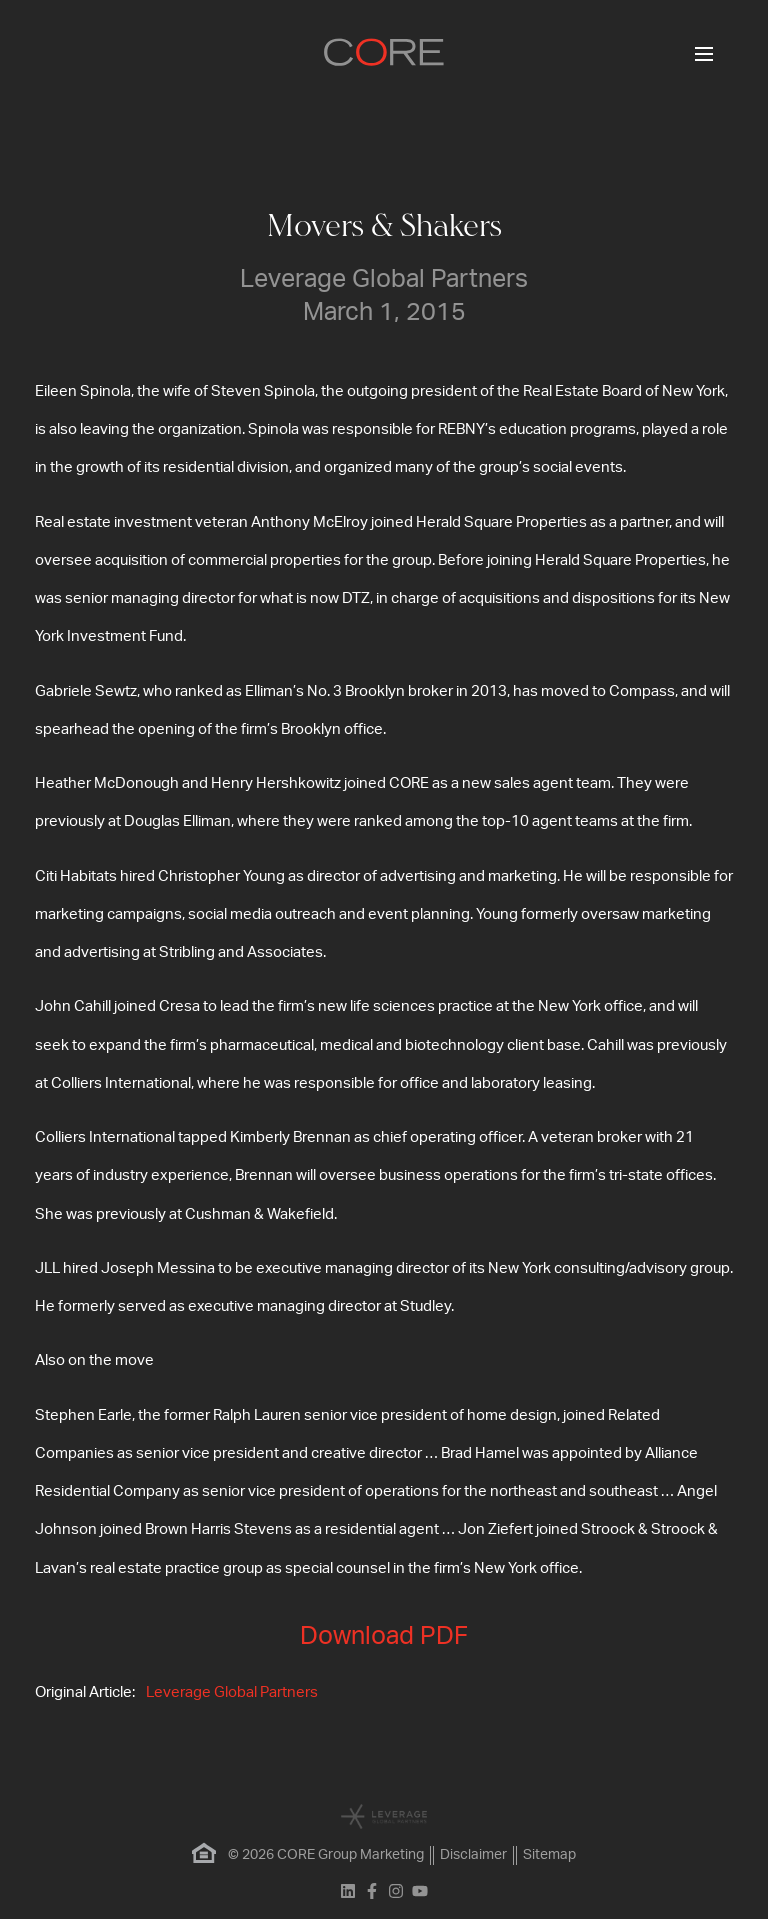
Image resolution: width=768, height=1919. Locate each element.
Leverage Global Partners (232, 1692)
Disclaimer (473, 1855)
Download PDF (384, 1636)
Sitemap (549, 1855)
